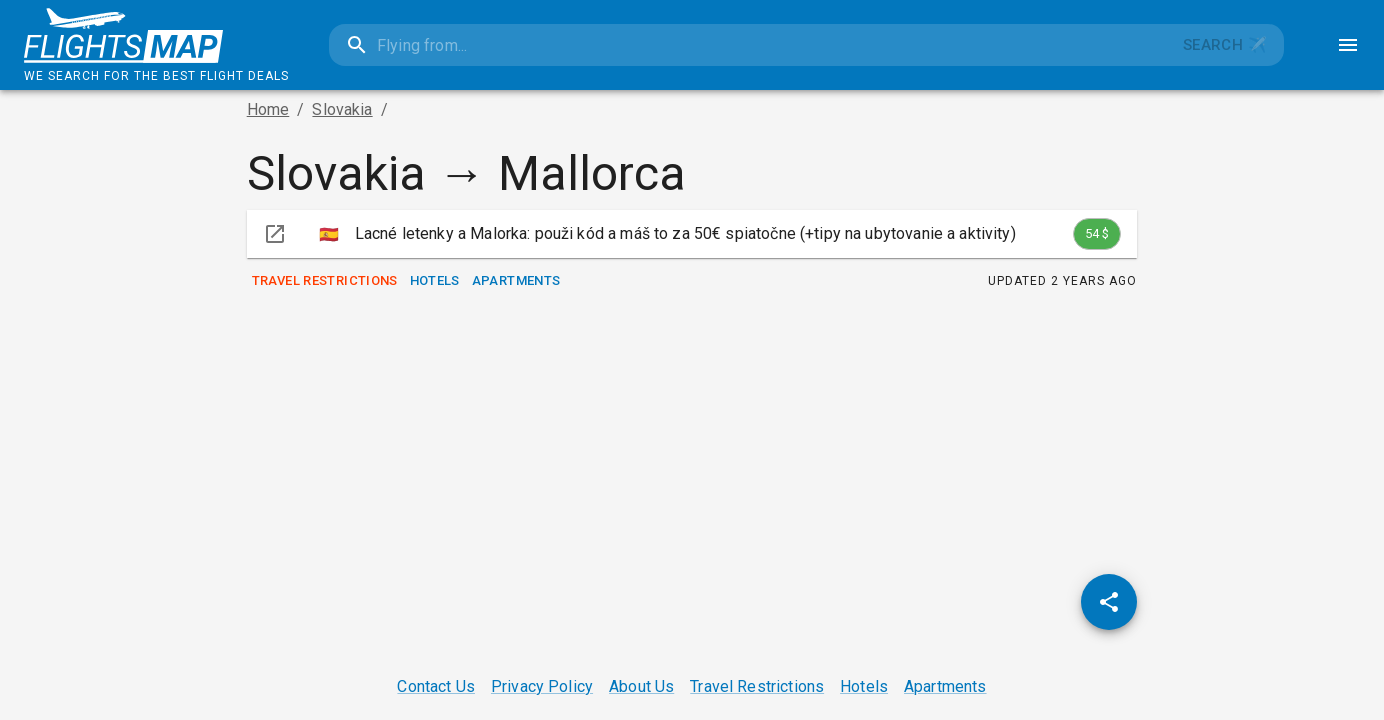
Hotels (435, 281)
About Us (641, 686)
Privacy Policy (542, 686)
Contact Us (436, 686)
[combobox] (747, 45)
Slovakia (342, 109)
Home (268, 109)
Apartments (516, 281)
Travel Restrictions (325, 281)
